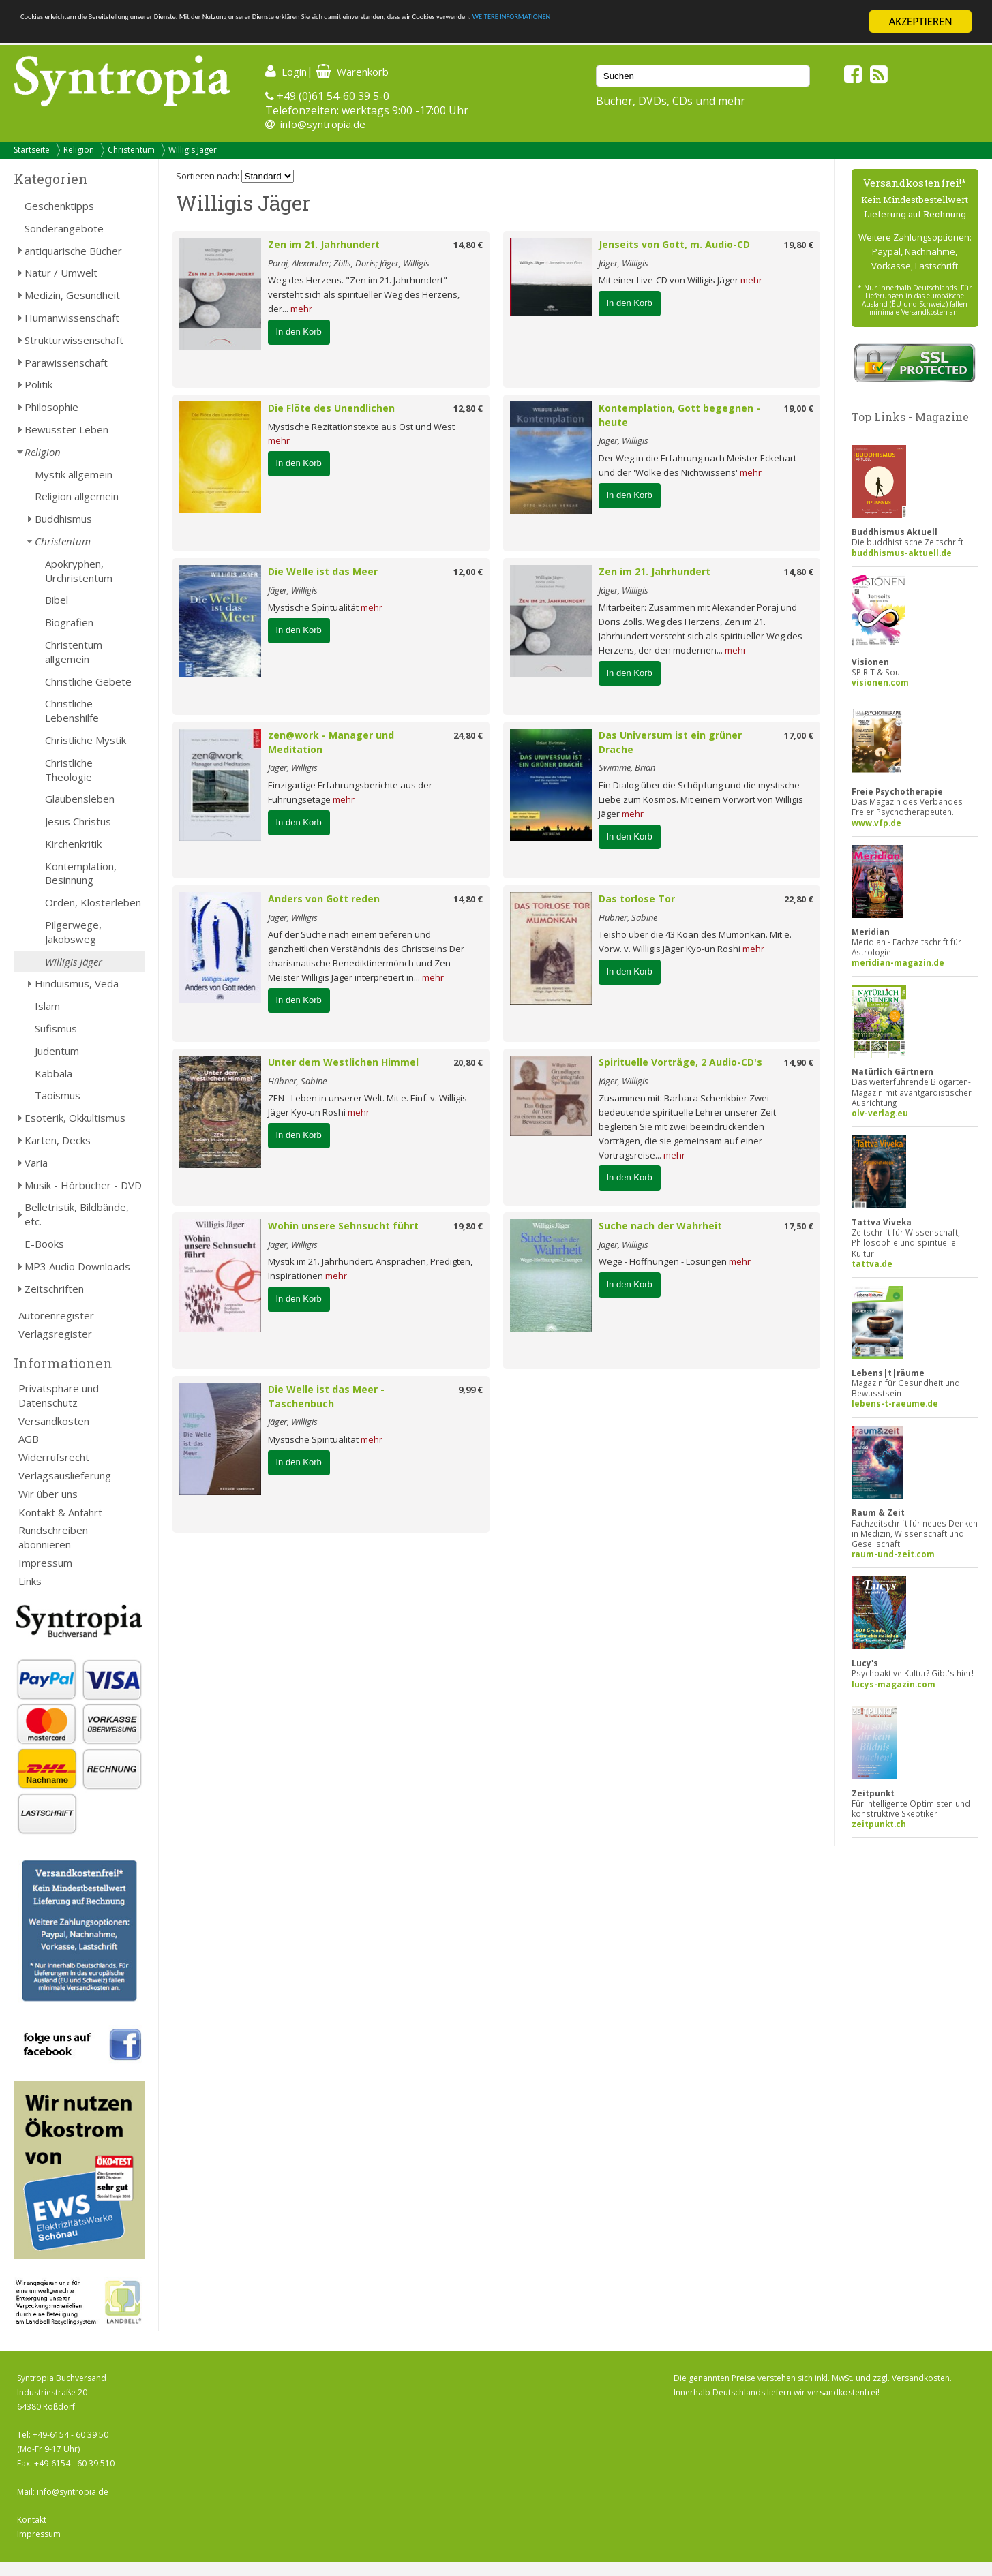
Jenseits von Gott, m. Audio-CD (674, 244)
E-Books (44, 1244)
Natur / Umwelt (61, 272)
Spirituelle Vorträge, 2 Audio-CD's (680, 1062)
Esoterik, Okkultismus (75, 1117)
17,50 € (798, 1226)
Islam (47, 1006)
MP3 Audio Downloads (77, 1266)
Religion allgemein (77, 496)
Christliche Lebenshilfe (72, 710)
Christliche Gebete (88, 681)
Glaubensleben (80, 799)
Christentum (131, 149)
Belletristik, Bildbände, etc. (77, 1214)
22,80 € (798, 899)
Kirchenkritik (73, 843)
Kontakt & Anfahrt (60, 1512)
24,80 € (468, 735)
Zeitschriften (54, 1288)
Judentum (57, 1051)
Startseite (32, 149)
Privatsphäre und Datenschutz (58, 1395)
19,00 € (798, 408)
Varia (36, 1162)
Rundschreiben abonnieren (53, 1537)
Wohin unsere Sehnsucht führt (343, 1225)
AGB (28, 1438)
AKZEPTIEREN (920, 21)
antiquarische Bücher (73, 251)
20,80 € (468, 1062)
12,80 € (468, 408)
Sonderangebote (64, 228)
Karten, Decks (58, 1140)
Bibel (56, 600)
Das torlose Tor (637, 898)
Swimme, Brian (627, 767)
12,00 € (468, 572)
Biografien (69, 622)
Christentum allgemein (73, 652)
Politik (38, 384)
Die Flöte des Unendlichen (331, 407)
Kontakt (31, 2520)
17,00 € (798, 735)
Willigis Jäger (192, 149)
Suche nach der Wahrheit (660, 1225)
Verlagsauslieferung (64, 1475)
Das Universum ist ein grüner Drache (670, 742)
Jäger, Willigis (623, 263)
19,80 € (798, 245)
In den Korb (299, 331)
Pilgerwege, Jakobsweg (73, 932)
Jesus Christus (78, 821)
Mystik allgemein (73, 474)
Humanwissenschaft (72, 317)
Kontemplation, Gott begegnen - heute (679, 415)
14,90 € (798, 1062)
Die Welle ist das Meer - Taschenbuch (326, 1396)
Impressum (45, 1562)
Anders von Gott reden (324, 898)
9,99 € (470, 1389)
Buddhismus (63, 518)
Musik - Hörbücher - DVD (83, 1185)
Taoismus (57, 1095)
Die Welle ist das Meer (323, 571)
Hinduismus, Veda (77, 983)
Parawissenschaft (66, 362)
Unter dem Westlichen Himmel (343, 1062)
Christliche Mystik (85, 740)
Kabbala (53, 1073)
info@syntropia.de (322, 124)
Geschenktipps (59, 206)
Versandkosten (53, 1421)
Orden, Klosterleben (93, 902)
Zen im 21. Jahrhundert (324, 244)
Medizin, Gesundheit (72, 295)
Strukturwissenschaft (74, 340)
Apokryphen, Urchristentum (78, 571)
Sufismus (56, 1028)
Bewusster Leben (66, 429)
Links (30, 1581)
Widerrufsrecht (53, 1457)
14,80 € (468, 245)
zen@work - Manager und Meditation (331, 742)
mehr (301, 309)
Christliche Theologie (69, 770)
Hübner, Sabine (628, 917)
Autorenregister (56, 1315)
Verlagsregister (55, 1333)
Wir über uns (48, 1494)
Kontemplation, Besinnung (81, 873)
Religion (78, 149)
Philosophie (51, 407)
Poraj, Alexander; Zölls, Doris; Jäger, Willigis (349, 263)
